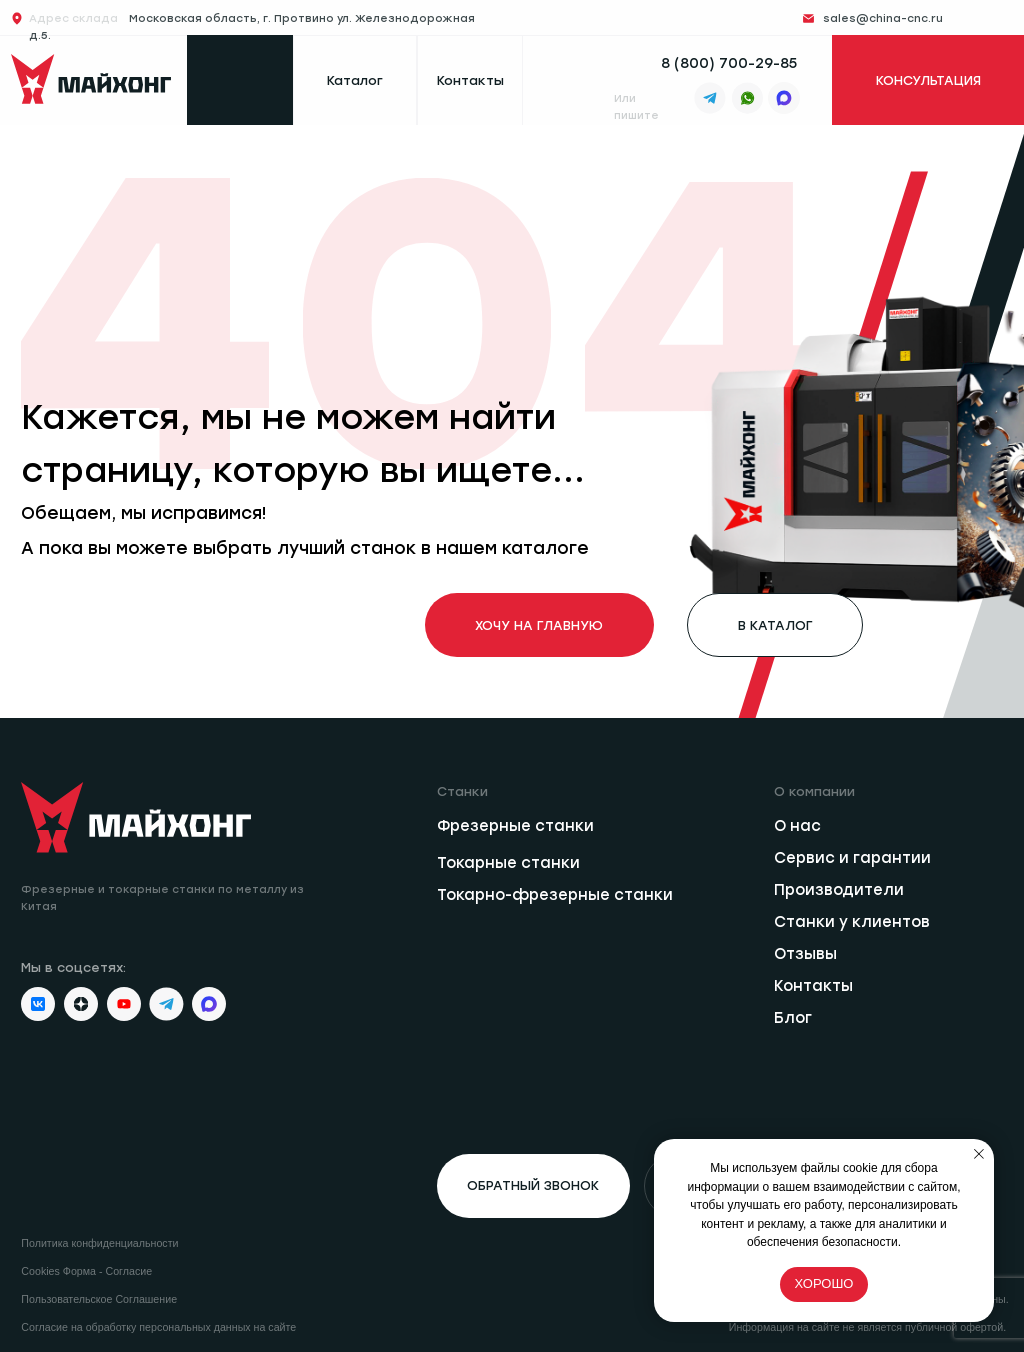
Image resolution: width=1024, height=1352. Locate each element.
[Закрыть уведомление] (979, 1154)
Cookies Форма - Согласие (86, 1271)
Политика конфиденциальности (99, 1243)
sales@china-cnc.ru (883, 18)
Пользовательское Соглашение (99, 1299)
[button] (533, 1186)
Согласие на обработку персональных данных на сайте (158, 1327)
